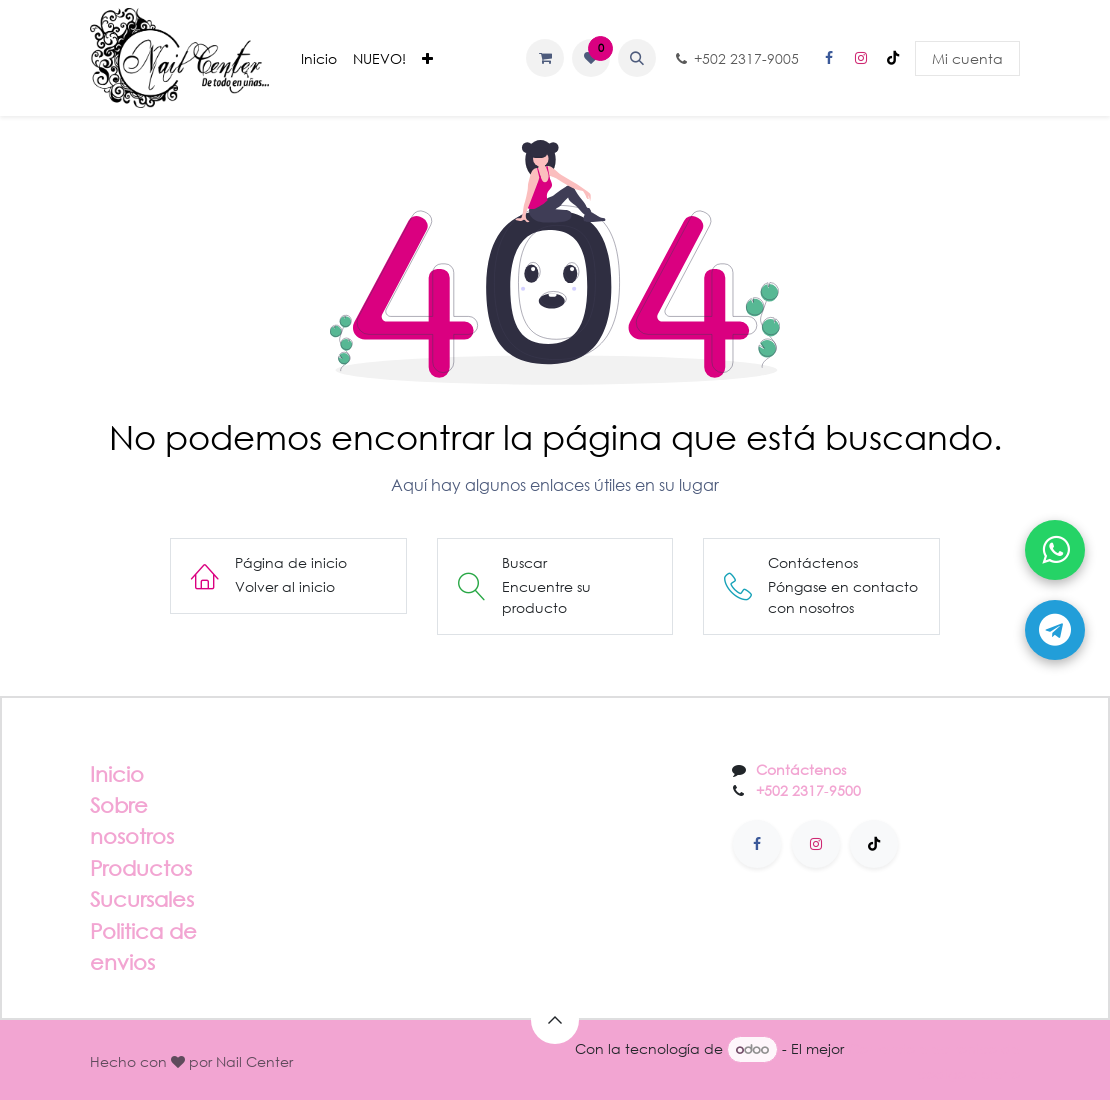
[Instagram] (861, 58)
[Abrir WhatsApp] (1055, 550)
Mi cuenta (967, 58)
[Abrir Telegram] (1055, 630)
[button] (637, 58)
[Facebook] (829, 58)
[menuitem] (319, 58)
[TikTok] (893, 58)
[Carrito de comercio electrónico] (545, 58)
